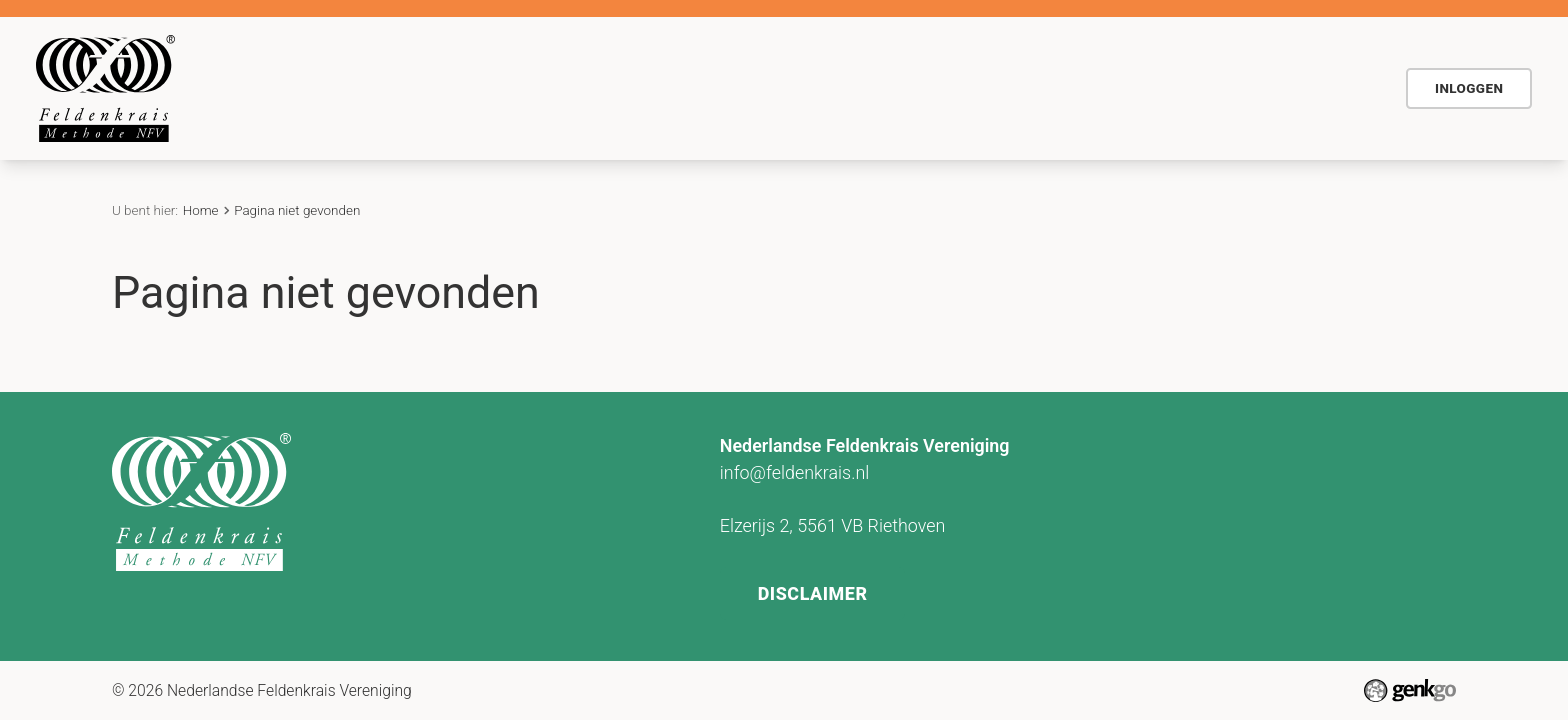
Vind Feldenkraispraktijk (1190, 87)
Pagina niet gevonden (297, 210)
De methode (610, 87)
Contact (1026, 87)
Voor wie (730, 87)
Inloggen (1469, 88)
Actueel (928, 87)
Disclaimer (814, 588)
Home (519, 89)
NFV (1340, 87)
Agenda (830, 87)
